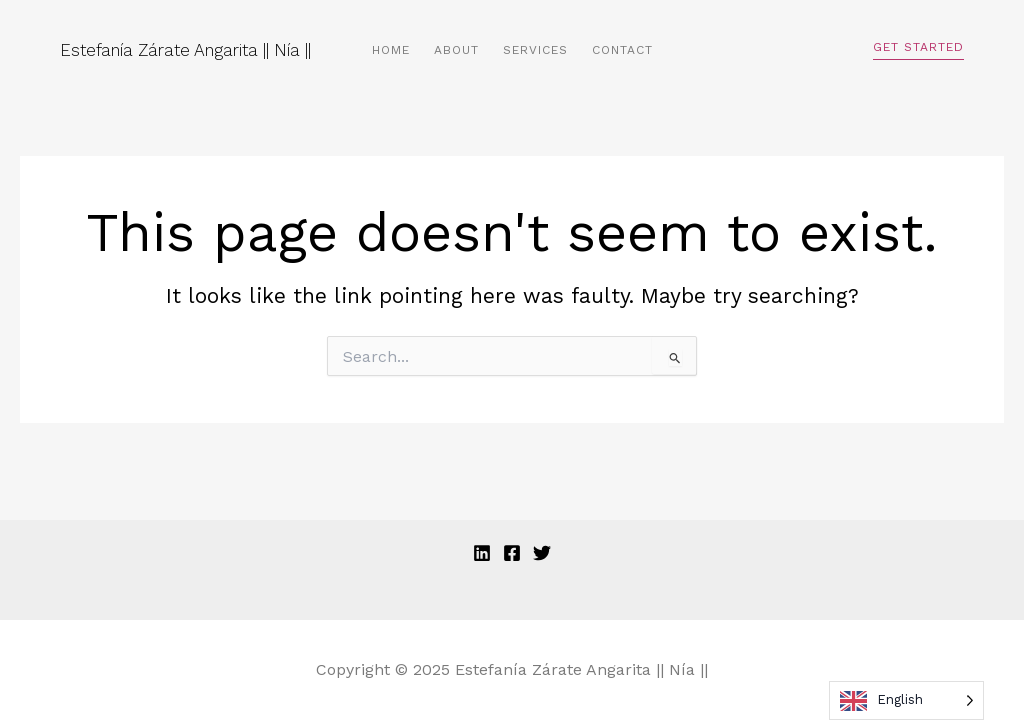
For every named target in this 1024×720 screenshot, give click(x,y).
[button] (918, 50)
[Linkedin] (482, 553)
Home (391, 50)
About (456, 50)
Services (535, 50)
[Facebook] (512, 553)
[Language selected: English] (906, 700)
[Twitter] (542, 553)
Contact (622, 50)
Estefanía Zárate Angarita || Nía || (185, 50)
